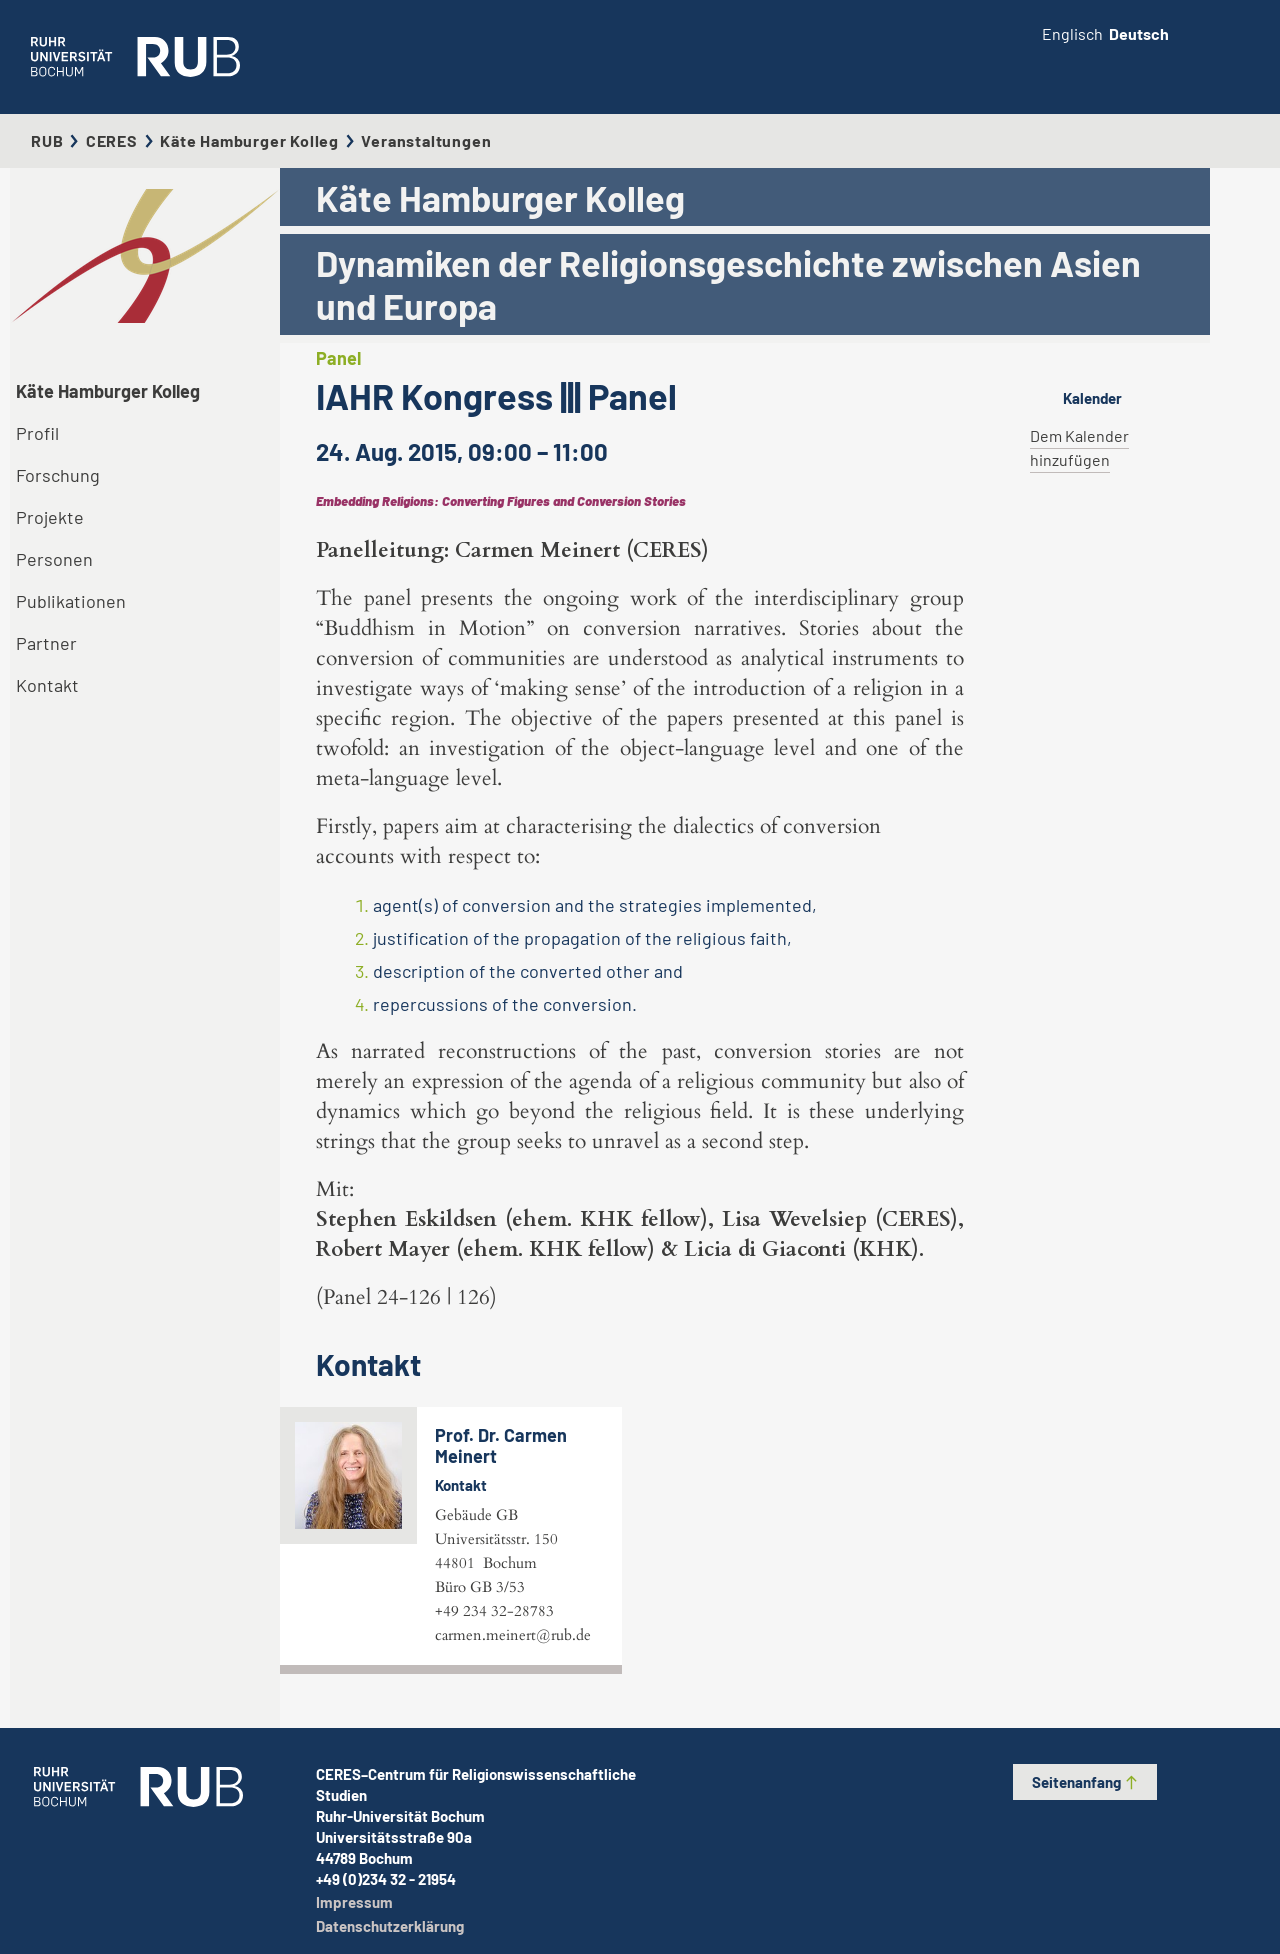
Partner (46, 643)
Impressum (354, 1902)
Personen (54, 559)
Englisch (1072, 33)
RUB (47, 140)
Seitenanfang (1085, 1782)
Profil (37, 433)
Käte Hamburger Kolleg (249, 140)
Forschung (58, 475)
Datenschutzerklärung (390, 1926)
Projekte (50, 517)
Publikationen (71, 601)
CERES (112, 140)
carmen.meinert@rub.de (513, 1635)
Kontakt (47, 685)
